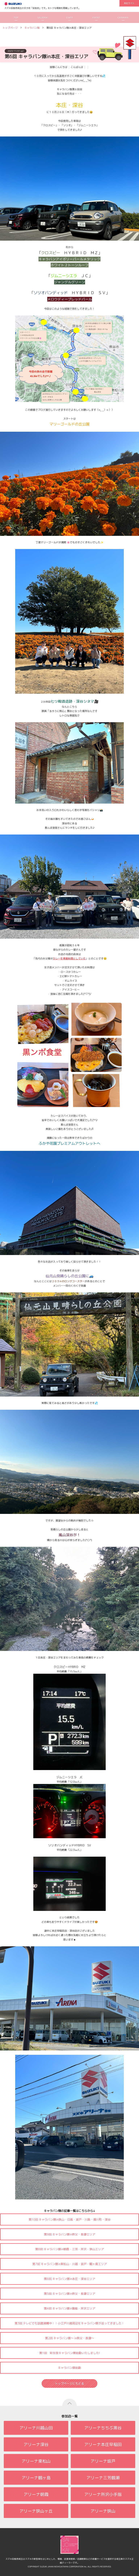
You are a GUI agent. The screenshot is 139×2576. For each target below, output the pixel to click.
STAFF (69, 17)
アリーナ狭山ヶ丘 (36, 2511)
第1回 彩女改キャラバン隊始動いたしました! (69, 2353)
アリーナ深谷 (36, 2444)
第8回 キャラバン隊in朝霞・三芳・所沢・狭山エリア (69, 2249)
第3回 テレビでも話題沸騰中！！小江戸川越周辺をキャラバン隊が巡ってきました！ (69, 2323)
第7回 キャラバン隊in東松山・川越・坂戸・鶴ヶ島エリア (69, 2264)
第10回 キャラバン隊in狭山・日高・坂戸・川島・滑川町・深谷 (70, 2219)
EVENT (96, 17)
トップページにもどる (69, 2383)
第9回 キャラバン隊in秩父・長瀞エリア (69, 2234)
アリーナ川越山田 (36, 2428)
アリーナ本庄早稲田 (103, 2444)
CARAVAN (123, 17)
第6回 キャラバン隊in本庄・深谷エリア (69, 2279)
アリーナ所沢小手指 (103, 2494)
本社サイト (129, 3)
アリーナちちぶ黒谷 (103, 2428)
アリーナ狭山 (102, 2511)
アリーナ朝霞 (36, 2494)
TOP (16, 17)
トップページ (10, 27)
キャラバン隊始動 (69, 2368)
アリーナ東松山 (36, 2461)
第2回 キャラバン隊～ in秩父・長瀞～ (69, 2338)
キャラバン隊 (32, 27)
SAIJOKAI (42, 17)
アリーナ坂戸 (102, 2461)
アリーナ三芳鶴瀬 (103, 2478)
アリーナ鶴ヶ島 (36, 2478)
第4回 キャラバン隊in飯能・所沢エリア (69, 2308)
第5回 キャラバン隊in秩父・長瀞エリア (69, 2294)
